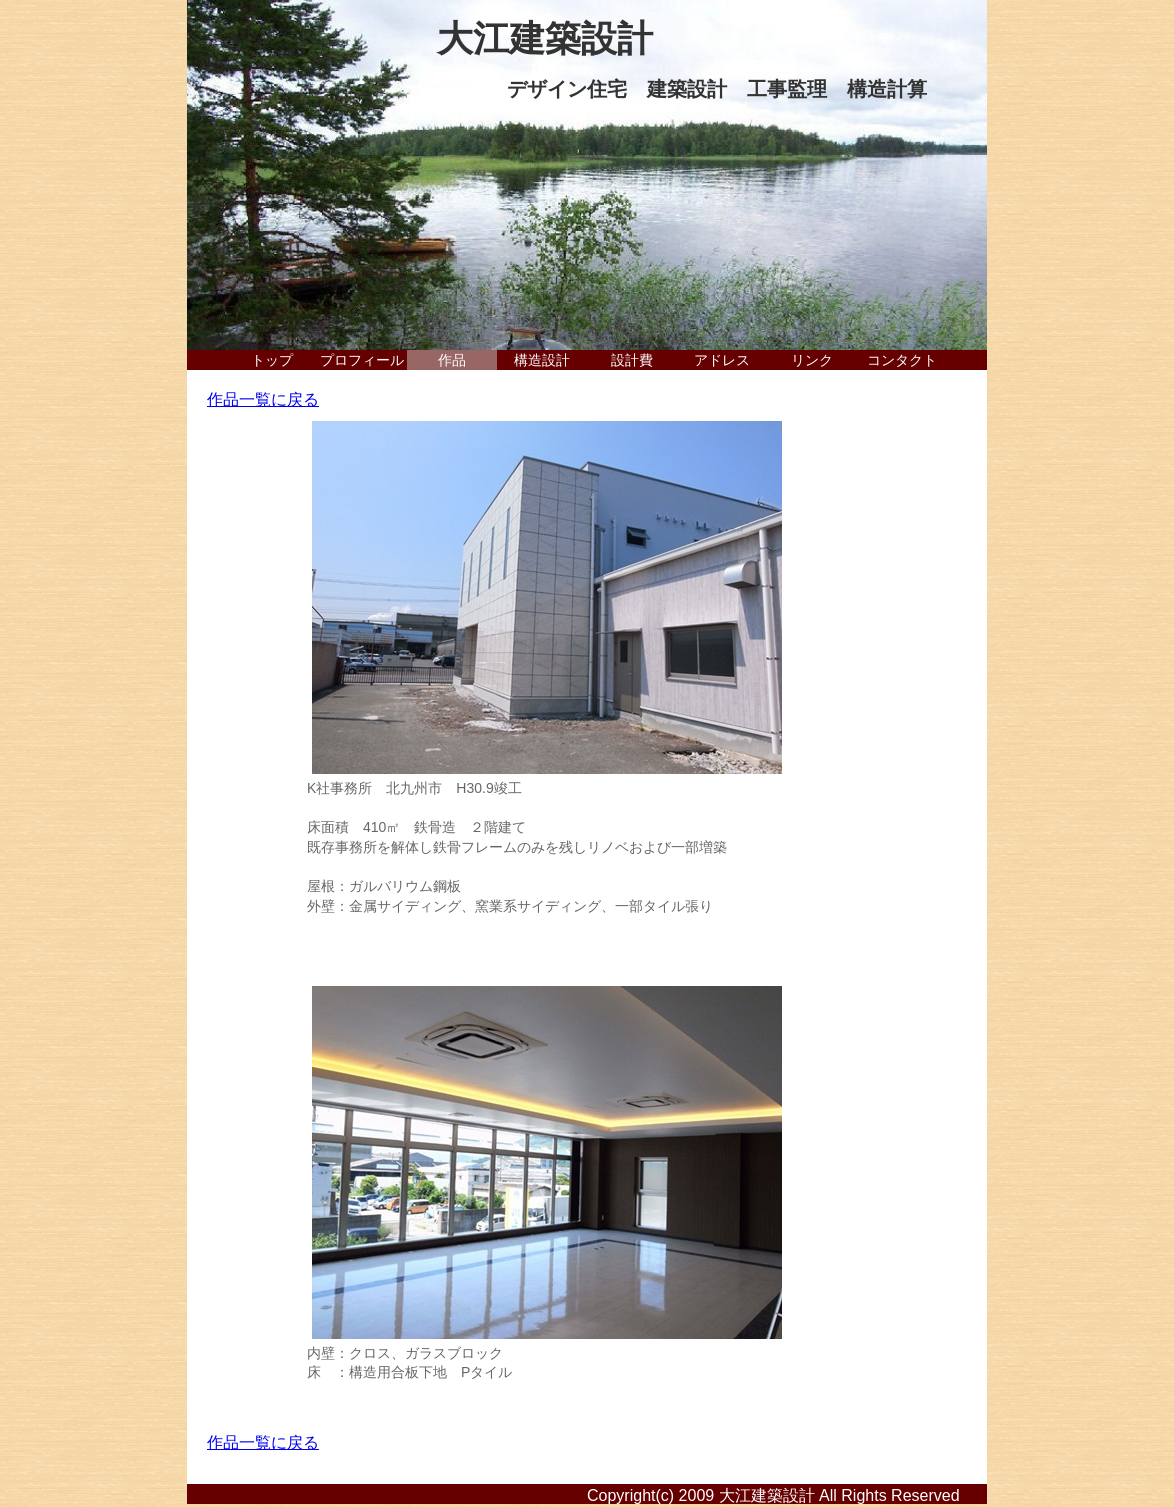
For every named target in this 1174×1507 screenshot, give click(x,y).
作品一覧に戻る (263, 399)
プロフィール (362, 360)
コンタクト (902, 360)
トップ (272, 360)
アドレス (722, 360)
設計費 (632, 360)
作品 (452, 360)
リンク (812, 360)
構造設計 (542, 360)
